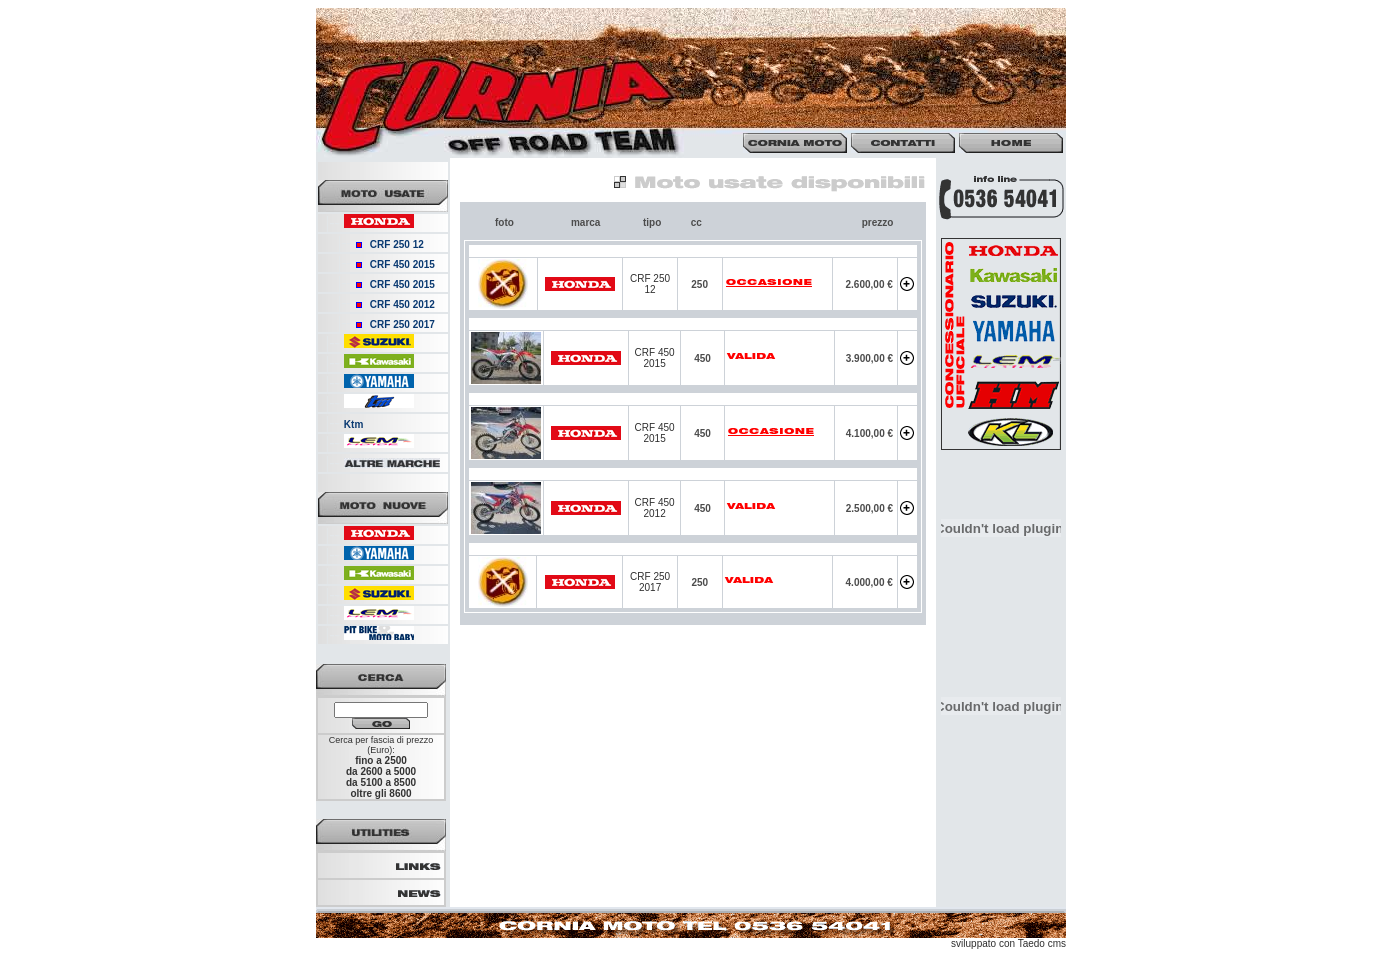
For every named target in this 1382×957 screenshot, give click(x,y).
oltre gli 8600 (380, 793)
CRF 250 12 (397, 244)
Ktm (353, 424)
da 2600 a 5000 (381, 771)
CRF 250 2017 (402, 324)
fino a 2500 (381, 760)
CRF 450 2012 (402, 304)
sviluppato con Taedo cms (1008, 943)
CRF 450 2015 (402, 264)
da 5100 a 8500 (381, 782)
